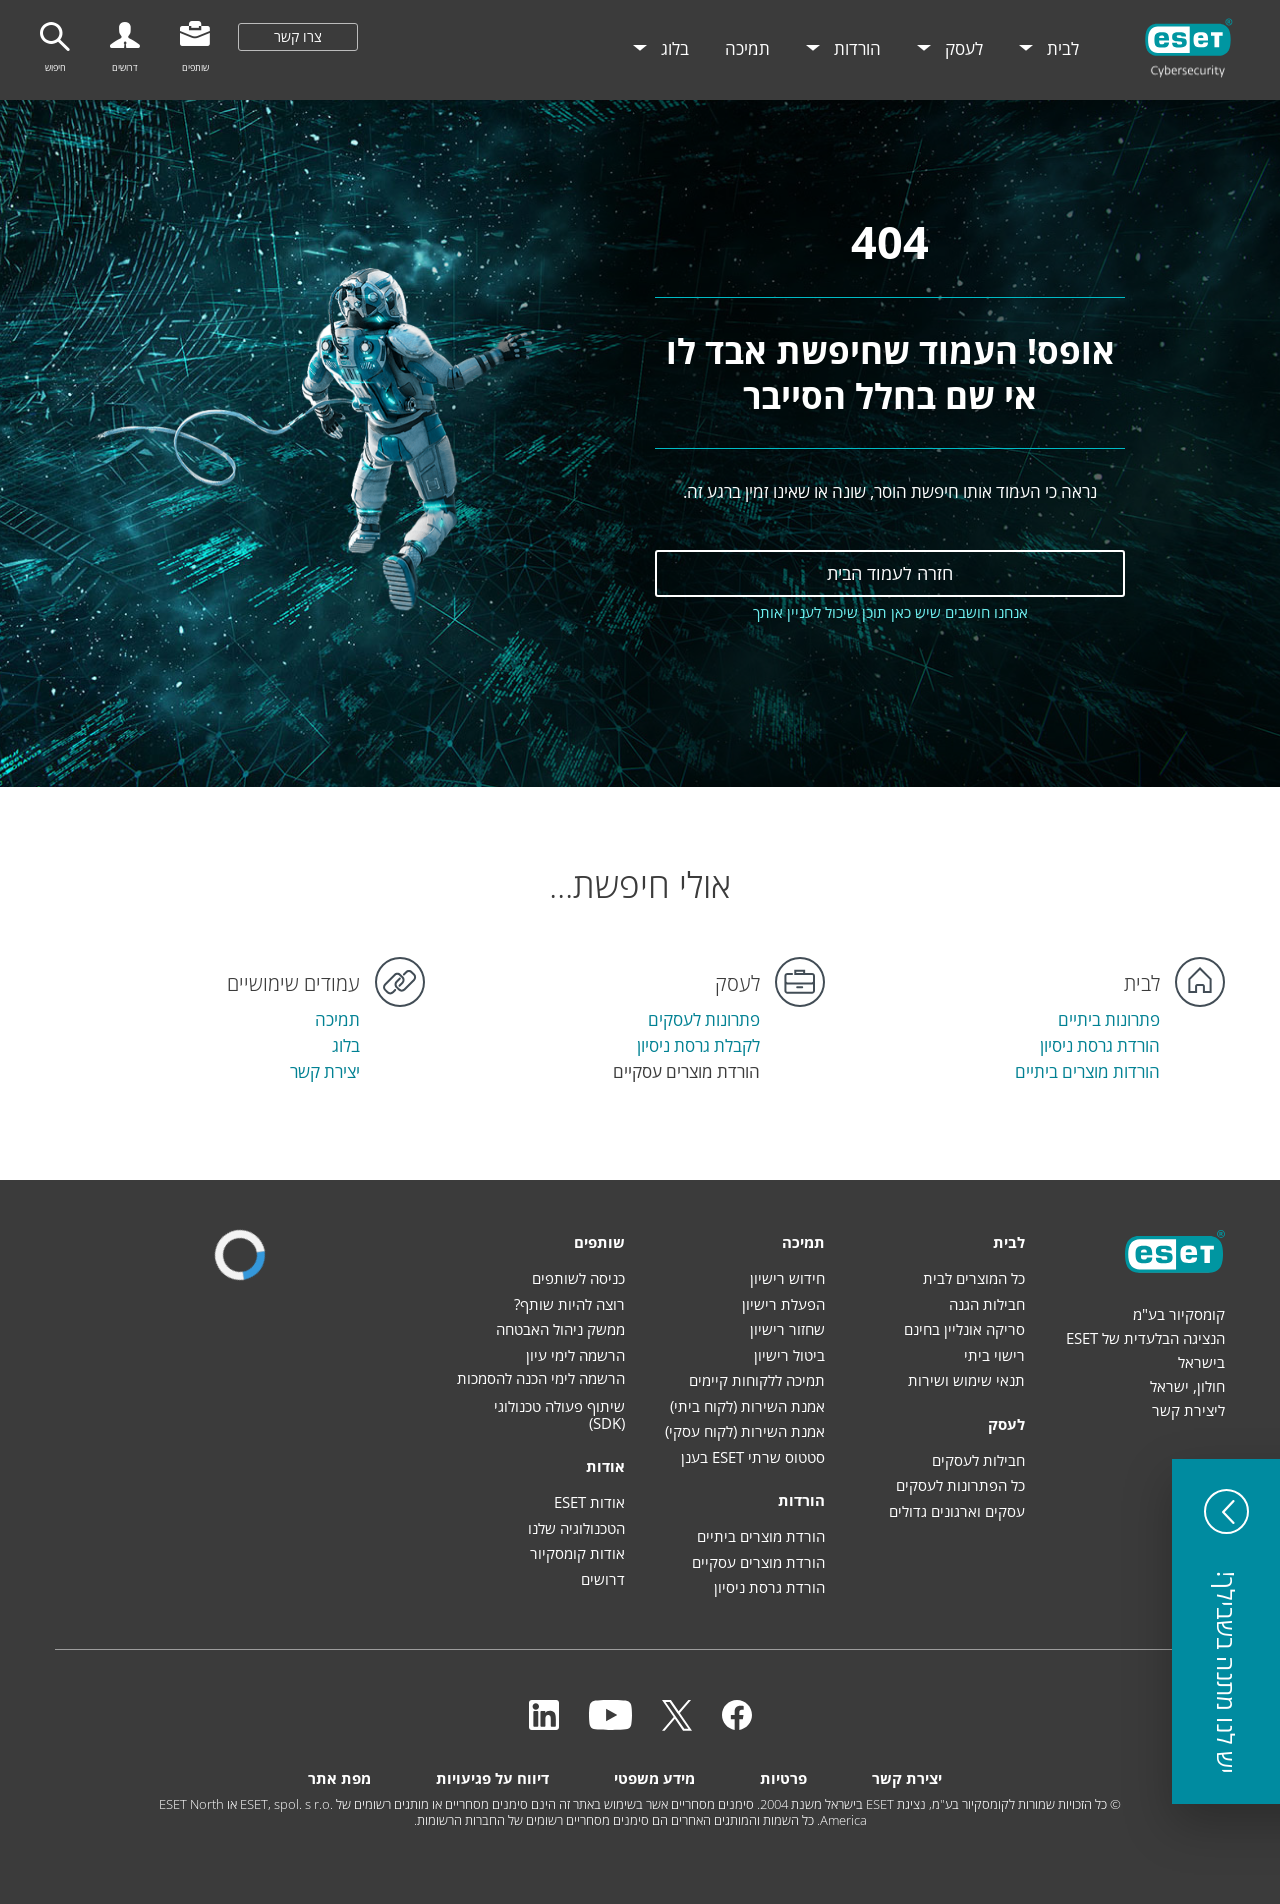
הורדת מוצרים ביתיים (761, 1536)
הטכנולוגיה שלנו (576, 1528)
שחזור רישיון (787, 1329)
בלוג (346, 1045)
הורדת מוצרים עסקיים (758, 1562)
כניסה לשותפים (578, 1278)
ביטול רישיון (789, 1355)
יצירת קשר (325, 1071)
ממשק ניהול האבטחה (560, 1329)
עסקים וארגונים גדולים (957, 1511)
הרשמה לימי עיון (575, 1355)
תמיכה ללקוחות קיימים (757, 1380)
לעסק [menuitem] (962, 48)
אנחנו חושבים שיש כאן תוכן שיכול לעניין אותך (890, 612)
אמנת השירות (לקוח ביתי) (747, 1406)
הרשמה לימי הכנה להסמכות (541, 1378)
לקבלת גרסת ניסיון (698, 1045)
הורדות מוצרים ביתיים (1087, 1071)
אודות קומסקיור (577, 1553)
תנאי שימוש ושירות (966, 1380)
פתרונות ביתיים (1109, 1019)
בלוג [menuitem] (673, 48)
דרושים (603, 1579)
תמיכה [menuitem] (747, 48)
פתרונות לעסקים (704, 1019)
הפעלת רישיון (783, 1304)
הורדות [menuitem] (855, 48)
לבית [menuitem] (1061, 48)
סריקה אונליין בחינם (964, 1329)
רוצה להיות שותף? (569, 1304)
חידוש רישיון (787, 1278)
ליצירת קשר (1188, 1410)
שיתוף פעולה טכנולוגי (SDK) (559, 1414)
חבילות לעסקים (978, 1460)
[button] (1226, 1631)
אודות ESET (589, 1502)
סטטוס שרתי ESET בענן (753, 1457)
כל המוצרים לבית (974, 1278)
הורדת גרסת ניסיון (1100, 1045)
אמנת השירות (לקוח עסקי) (745, 1431)
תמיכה (337, 1019)
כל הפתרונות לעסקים (960, 1485)
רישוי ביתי (994, 1355)
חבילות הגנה (987, 1304)
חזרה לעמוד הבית (890, 573)
